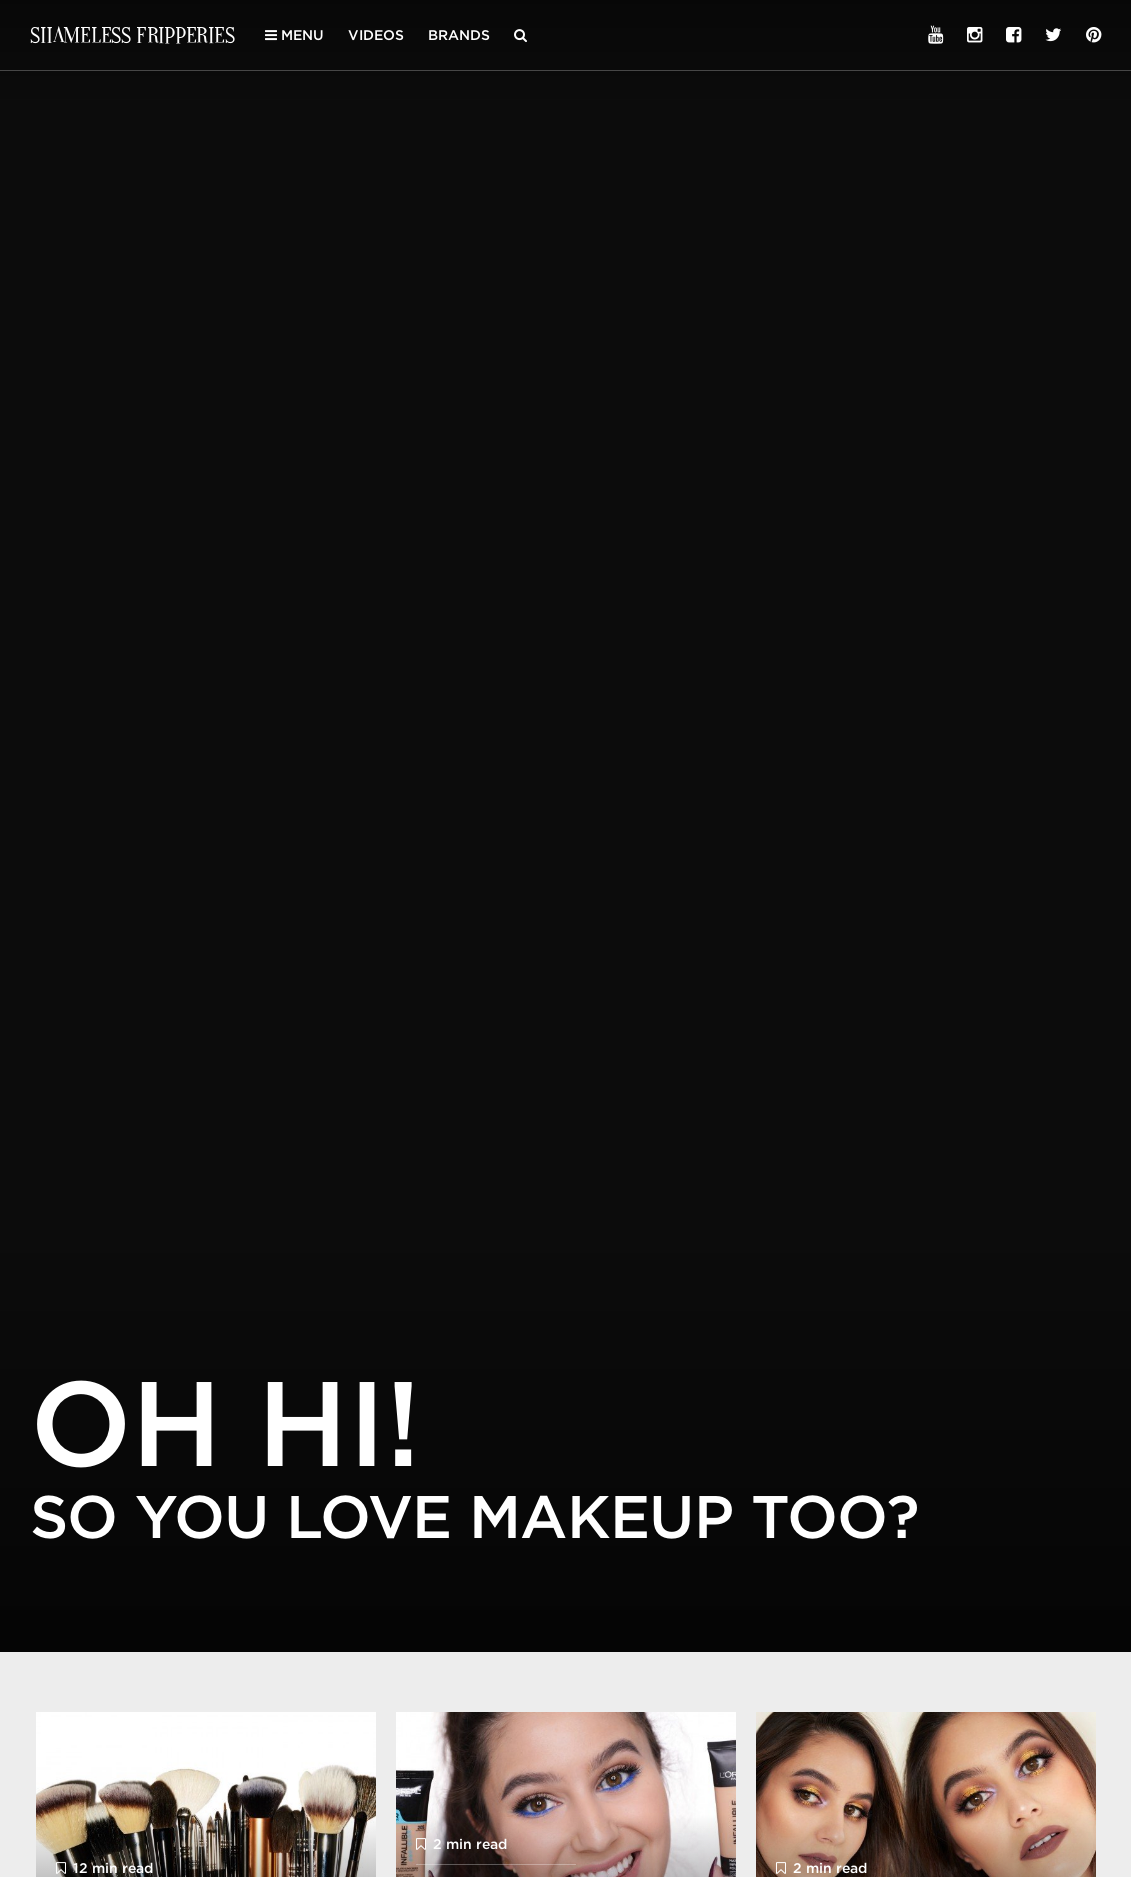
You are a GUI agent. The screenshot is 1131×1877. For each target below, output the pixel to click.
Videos (376, 35)
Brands (459, 35)
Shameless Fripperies (132, 34)
